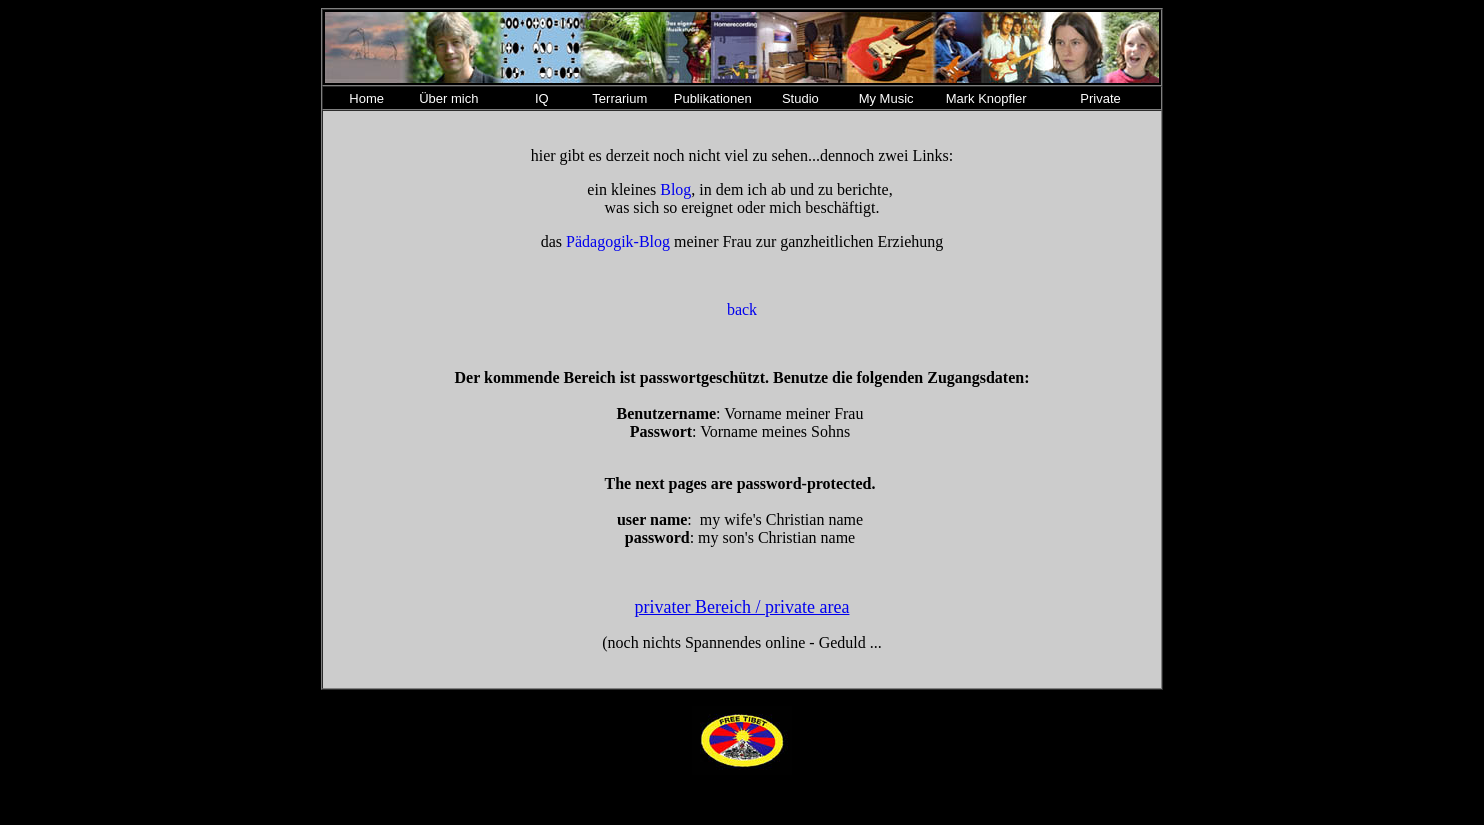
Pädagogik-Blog (618, 241)
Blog (675, 189)
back (742, 309)
